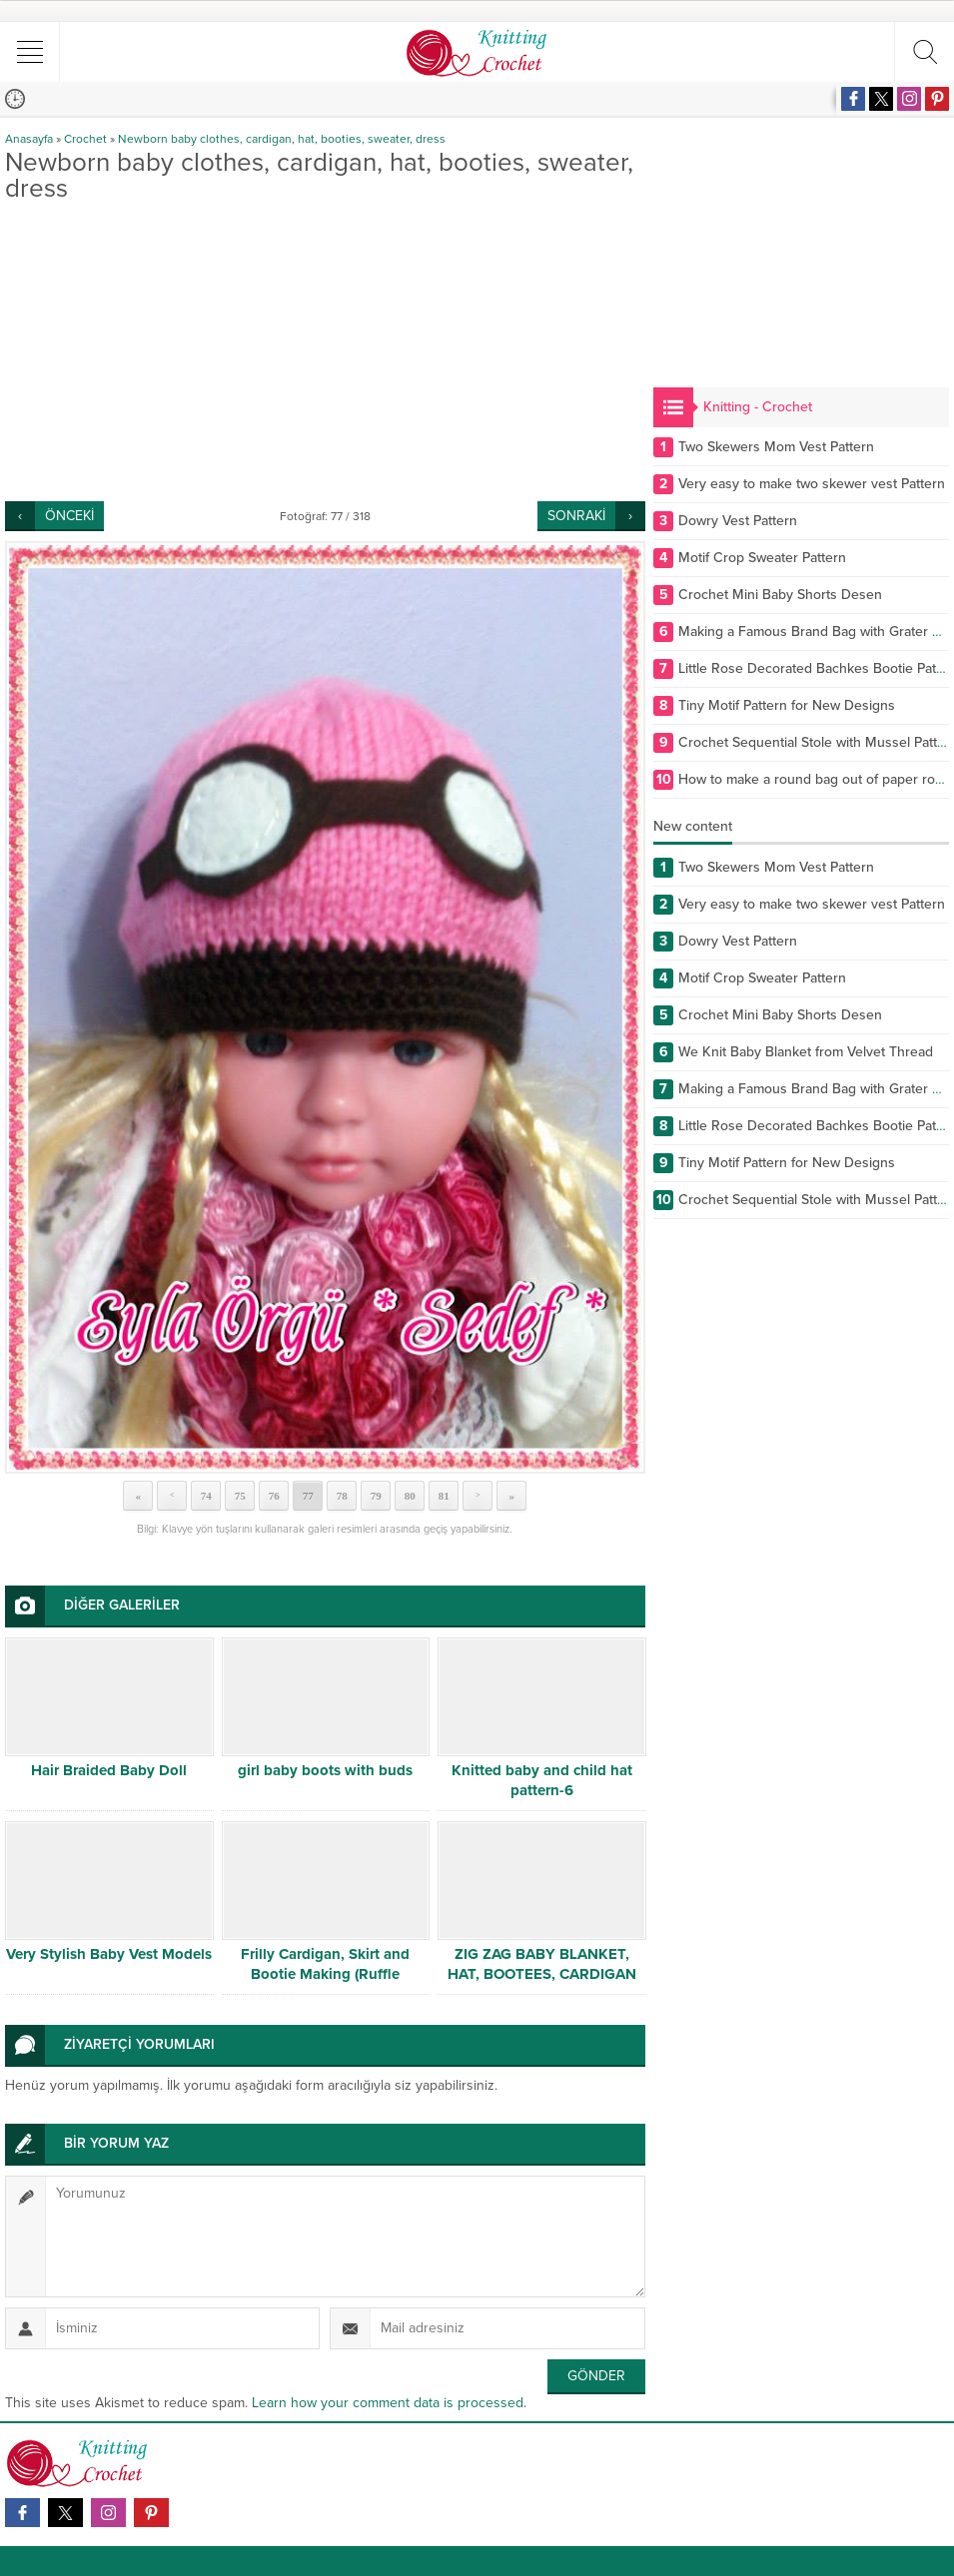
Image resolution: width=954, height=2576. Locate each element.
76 (274, 1496)
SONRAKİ (576, 515)
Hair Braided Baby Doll (109, 1770)
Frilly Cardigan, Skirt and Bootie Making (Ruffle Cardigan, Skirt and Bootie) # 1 (325, 1974)
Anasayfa (29, 139)
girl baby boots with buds (325, 1770)
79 (376, 1496)
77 (308, 1496)
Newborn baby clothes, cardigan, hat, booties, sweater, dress (282, 139)
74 (206, 1496)
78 (342, 1496)
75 (240, 1496)
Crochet (85, 139)
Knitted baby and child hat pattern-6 (542, 1780)
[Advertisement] (325, 351)
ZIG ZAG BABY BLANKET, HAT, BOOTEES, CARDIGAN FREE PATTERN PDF (542, 1974)
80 (410, 1496)
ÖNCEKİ (69, 515)
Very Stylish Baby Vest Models (109, 1954)
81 (444, 1496)
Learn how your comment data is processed (387, 2402)
